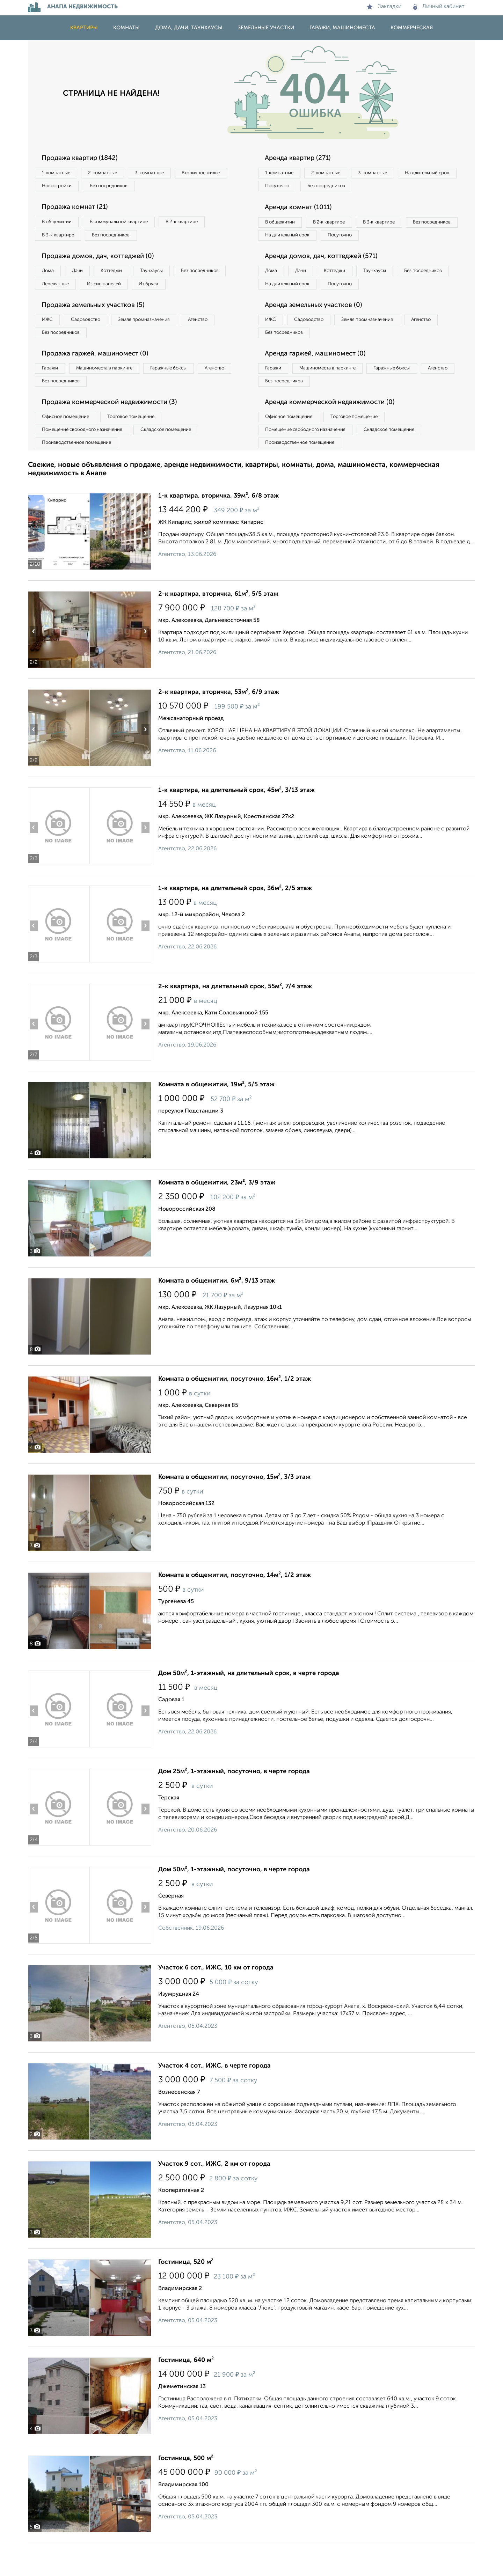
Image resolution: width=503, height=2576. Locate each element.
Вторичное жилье (64, 187)
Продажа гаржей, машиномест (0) (101, 379)
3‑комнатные (165, 173)
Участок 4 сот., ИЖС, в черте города (214, 2099)
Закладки (384, 6)
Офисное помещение (69, 445)
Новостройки (123, 187)
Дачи (85, 276)
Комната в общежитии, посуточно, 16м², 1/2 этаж (234, 1412)
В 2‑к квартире (199, 224)
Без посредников (182, 187)
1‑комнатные (59, 173)
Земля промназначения (159, 342)
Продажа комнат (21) (79, 209)
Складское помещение (178, 460)
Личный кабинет (439, 6)
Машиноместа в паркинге (113, 394)
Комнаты (126, 27)
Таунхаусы (171, 276)
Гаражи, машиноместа (342, 27)
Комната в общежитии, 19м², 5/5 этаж (216, 1117)
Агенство (220, 342)
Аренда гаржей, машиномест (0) (321, 379)
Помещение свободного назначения (86, 460)
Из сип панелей (176, 290)
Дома (50, 276)
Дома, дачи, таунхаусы (189, 27)
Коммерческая (412, 27)
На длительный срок (290, 187)
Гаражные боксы (184, 394)
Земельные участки (266, 27)
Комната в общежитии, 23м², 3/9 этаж (216, 1215)
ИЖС (50, 342)
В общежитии (59, 224)
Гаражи (52, 394)
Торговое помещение (143, 445)
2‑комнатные (112, 173)
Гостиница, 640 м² (186, 2393)
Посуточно (349, 187)
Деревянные (121, 290)
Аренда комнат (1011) (303, 209)
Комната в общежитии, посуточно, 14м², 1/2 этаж (234, 1608)
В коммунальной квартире (129, 224)
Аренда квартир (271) (302, 158)
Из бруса (54, 305)
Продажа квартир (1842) (84, 158)
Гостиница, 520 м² (185, 2295)
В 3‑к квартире (61, 239)
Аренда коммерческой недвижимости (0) (336, 430)
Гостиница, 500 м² (185, 2491)
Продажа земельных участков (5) (99, 327)
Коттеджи (125, 276)
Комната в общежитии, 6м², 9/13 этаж (216, 1314)
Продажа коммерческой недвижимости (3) (116, 430)
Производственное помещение (80, 474)
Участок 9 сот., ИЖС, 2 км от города (214, 2197)
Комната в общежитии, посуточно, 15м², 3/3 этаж (234, 1510)
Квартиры (84, 27)
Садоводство (94, 342)
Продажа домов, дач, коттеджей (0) (103, 261)
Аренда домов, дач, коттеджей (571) (327, 275)
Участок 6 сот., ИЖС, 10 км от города (216, 2000)
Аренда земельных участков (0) (319, 327)
